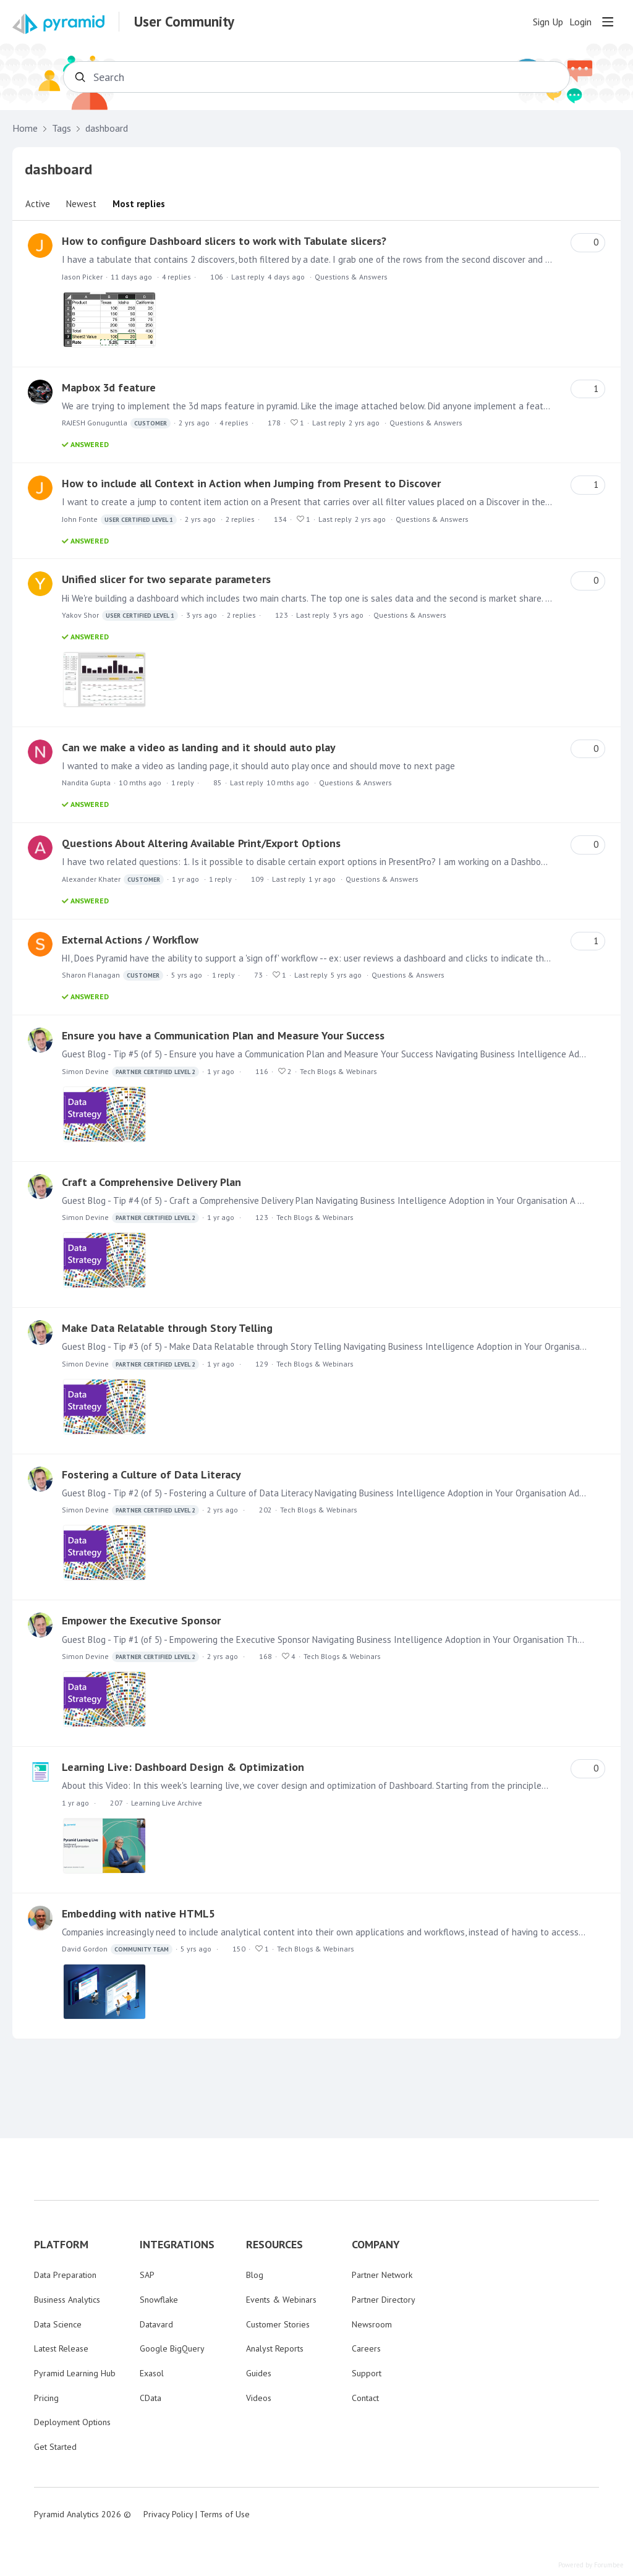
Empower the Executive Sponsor (141, 1620)
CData (150, 2397)
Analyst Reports (275, 2348)
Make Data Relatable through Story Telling (167, 1328)
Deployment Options (72, 2422)
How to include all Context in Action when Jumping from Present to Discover (251, 483)
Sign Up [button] (548, 22)
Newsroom (372, 2324)
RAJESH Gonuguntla (116, 423)
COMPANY (376, 2244)
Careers (366, 2348)
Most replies (139, 204)
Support (366, 2373)
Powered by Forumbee (591, 2565)
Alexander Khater (113, 879)
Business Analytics (67, 2299)
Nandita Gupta (86, 782)
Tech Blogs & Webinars (338, 1071)
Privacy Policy (168, 2514)
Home (25, 128)
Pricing (46, 2397)
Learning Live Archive (166, 1802)
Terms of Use (225, 2514)
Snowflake (159, 2299)
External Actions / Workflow (130, 939)
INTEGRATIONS (177, 2244)
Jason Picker (82, 276)
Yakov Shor (120, 615)
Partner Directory (383, 2299)
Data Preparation (65, 2274)
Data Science (58, 2324)
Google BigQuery (172, 2348)
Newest (81, 204)
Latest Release (61, 2348)
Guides (258, 2373)
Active (37, 204)
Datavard (156, 2324)
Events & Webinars (281, 2299)
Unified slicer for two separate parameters (166, 579)
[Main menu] (608, 22)
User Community (184, 21)
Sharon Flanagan (112, 975)
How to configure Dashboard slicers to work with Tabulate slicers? (224, 241)
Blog (254, 2274)
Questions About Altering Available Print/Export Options (201, 843)
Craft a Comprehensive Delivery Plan (151, 1182)
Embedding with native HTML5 (138, 1913)
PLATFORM (61, 2244)
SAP (147, 2274)
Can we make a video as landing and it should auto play (199, 747)
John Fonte (119, 519)
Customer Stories (278, 2324)
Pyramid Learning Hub (75, 2373)
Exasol (152, 2373)
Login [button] (580, 22)
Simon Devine (130, 1072)
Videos (258, 2397)
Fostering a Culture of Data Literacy (151, 1474)
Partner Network (382, 2274)
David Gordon (117, 1949)
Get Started (55, 2446)
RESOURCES (274, 2244)
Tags (61, 128)
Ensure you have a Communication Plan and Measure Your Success (223, 1035)
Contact (365, 2397)
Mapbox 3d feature (109, 387)
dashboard (106, 128)
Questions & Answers (351, 276)
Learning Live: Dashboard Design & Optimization (183, 1767)
